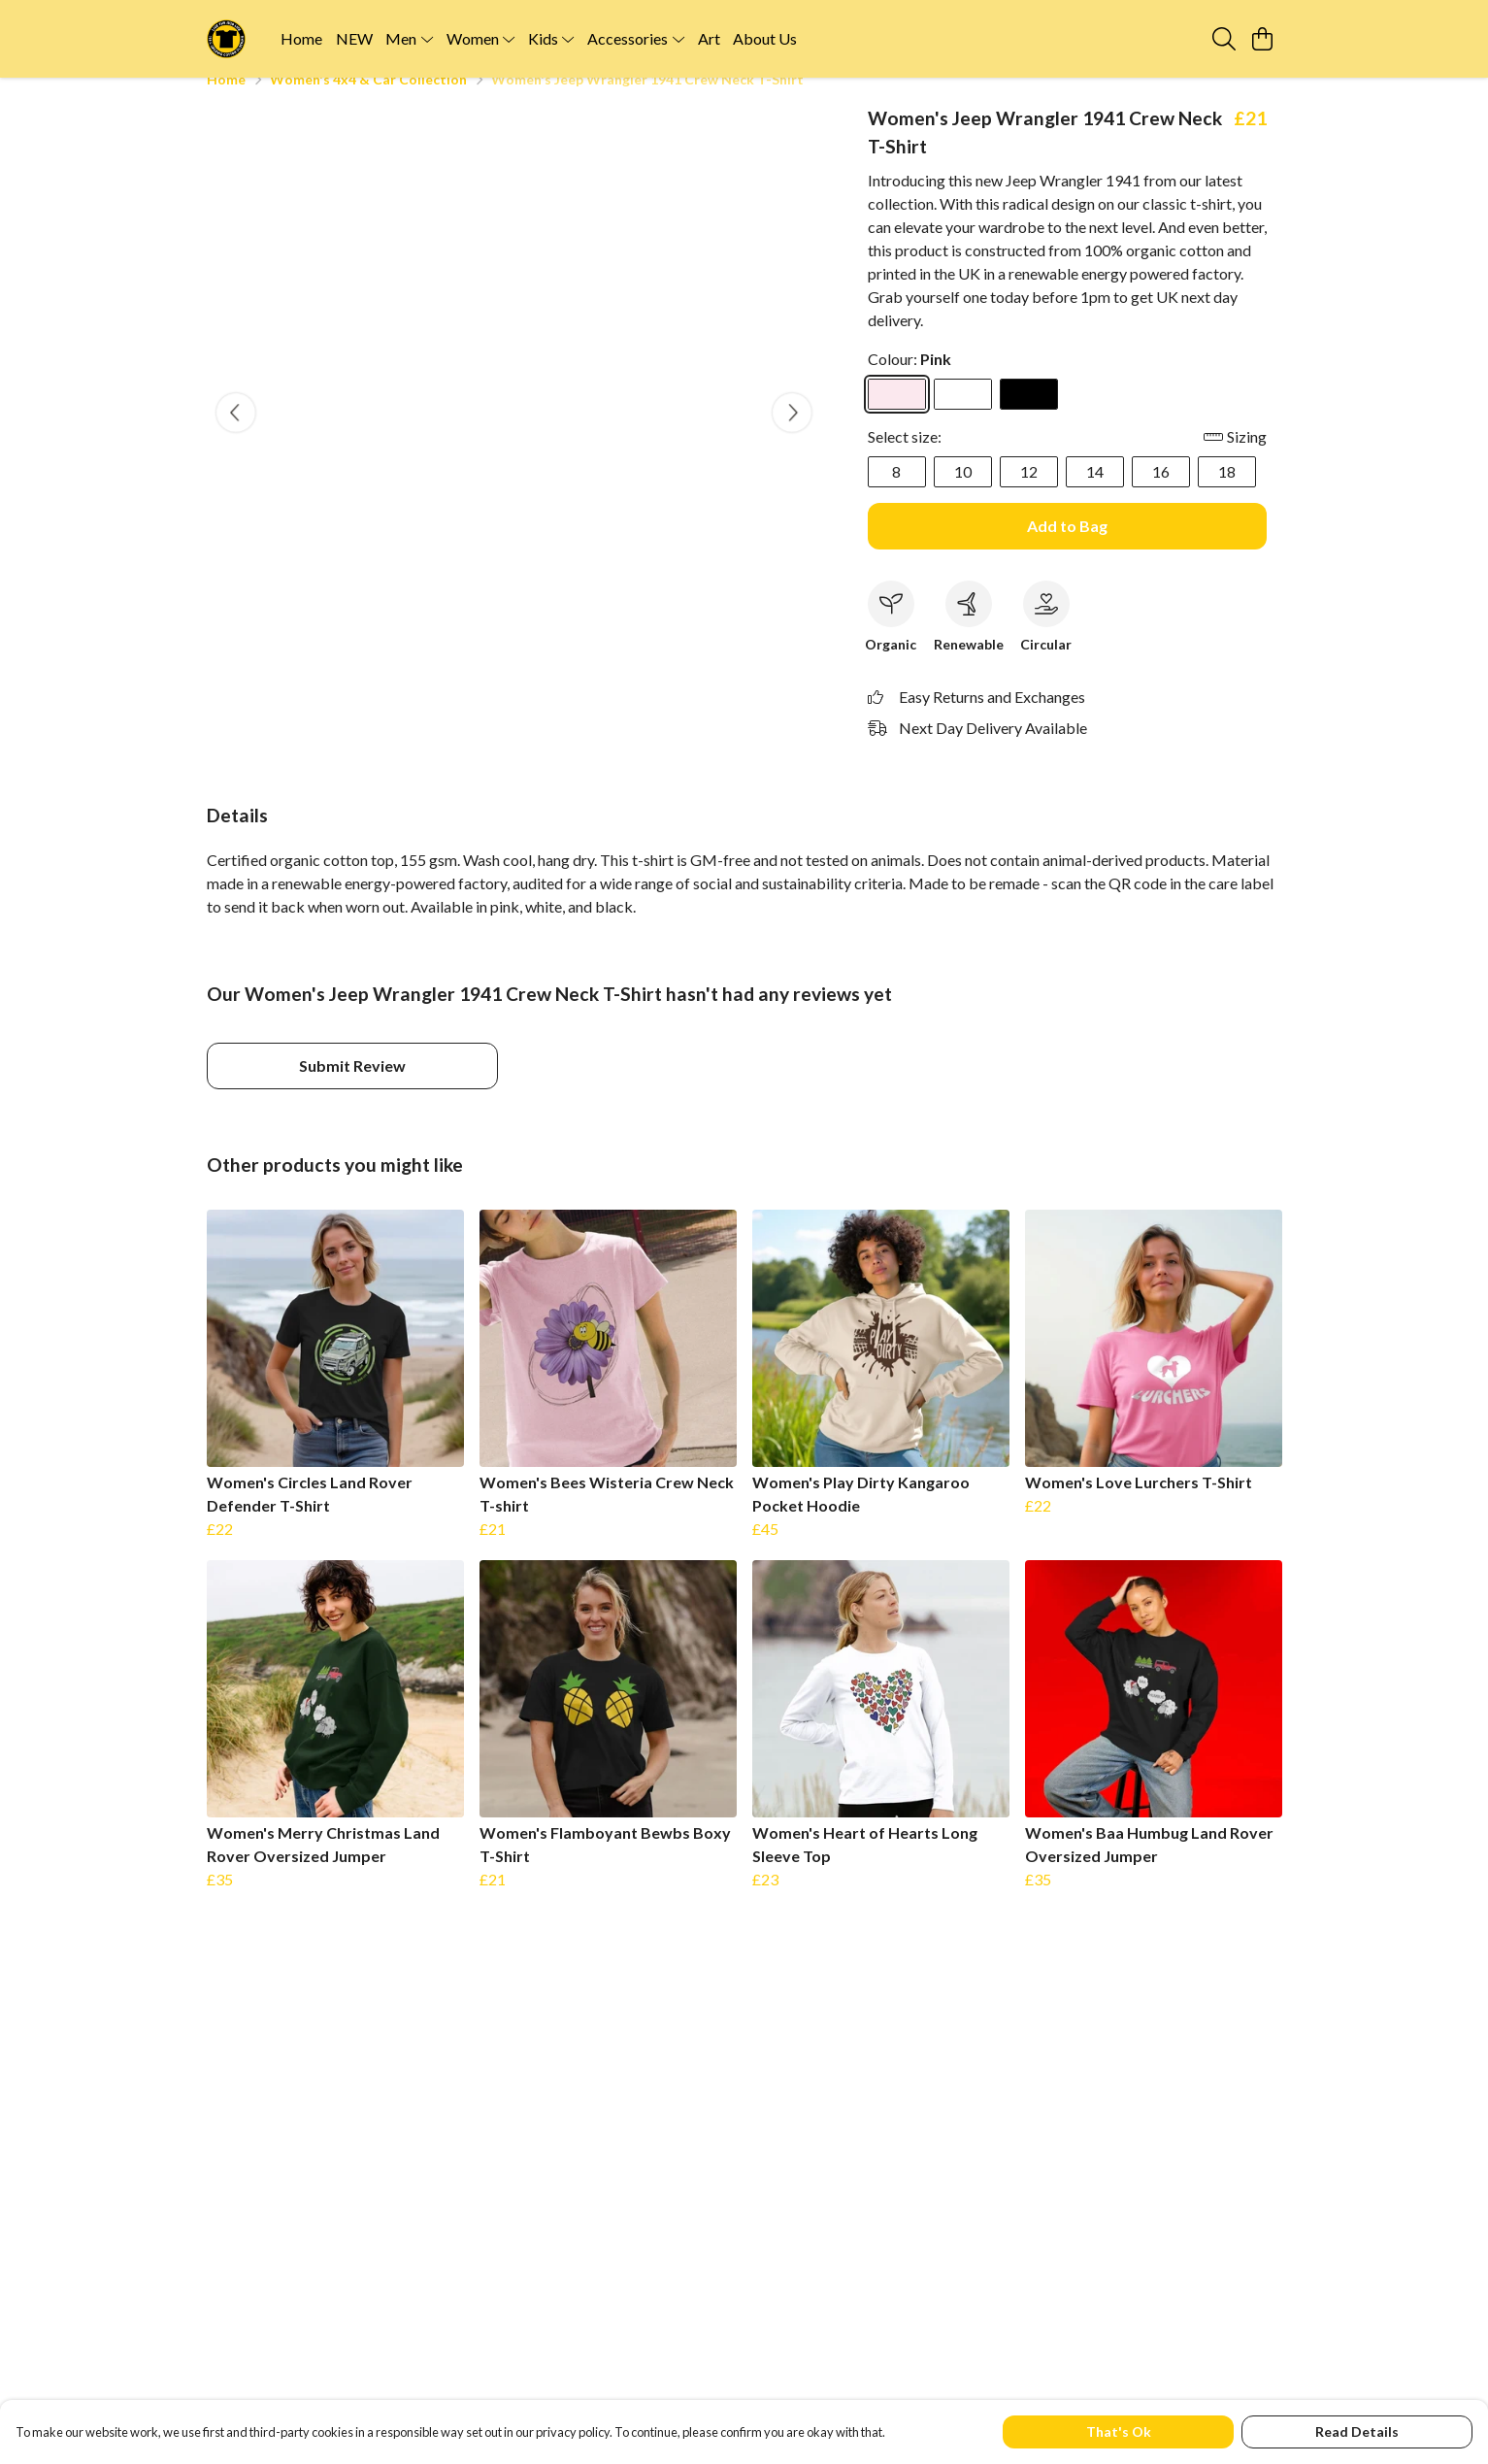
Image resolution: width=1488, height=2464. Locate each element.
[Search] (1224, 38)
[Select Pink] (897, 417)
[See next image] (792, 435)
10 (963, 494)
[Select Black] (1029, 417)
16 (1161, 494)
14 (1095, 494)
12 (1029, 494)
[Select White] (963, 417)
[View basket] (1262, 38)
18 (1227, 494)
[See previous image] (235, 435)
